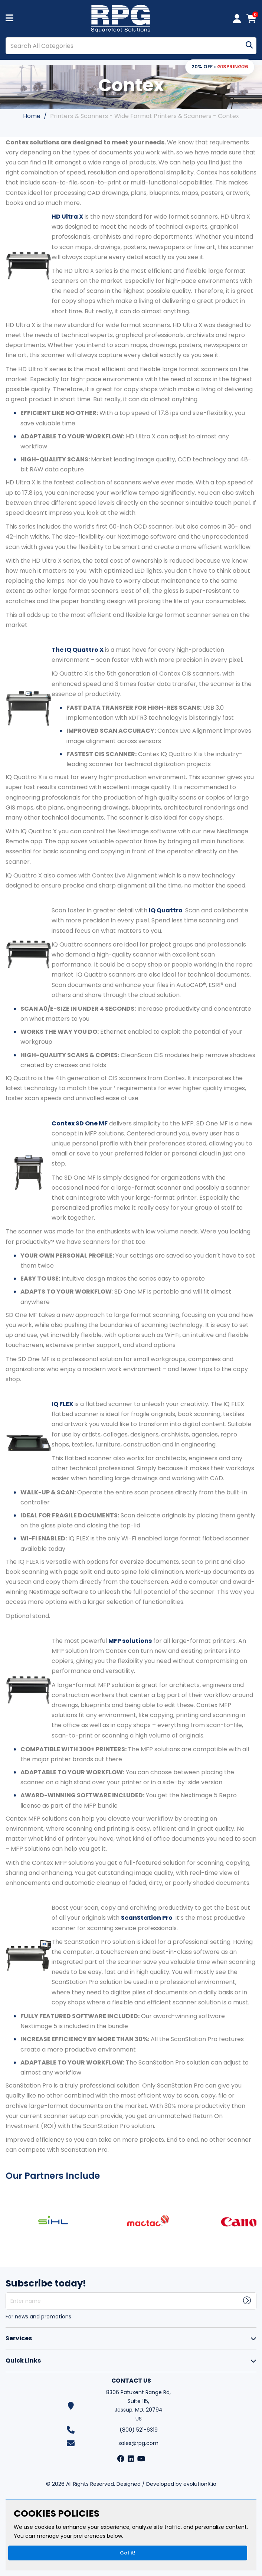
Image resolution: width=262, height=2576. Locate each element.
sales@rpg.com (138, 2443)
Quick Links (23, 2360)
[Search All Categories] (131, 45)
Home (31, 116)
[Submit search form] (249, 46)
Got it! (127, 2552)
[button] (220, 67)
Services (19, 2338)
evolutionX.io (199, 2484)
